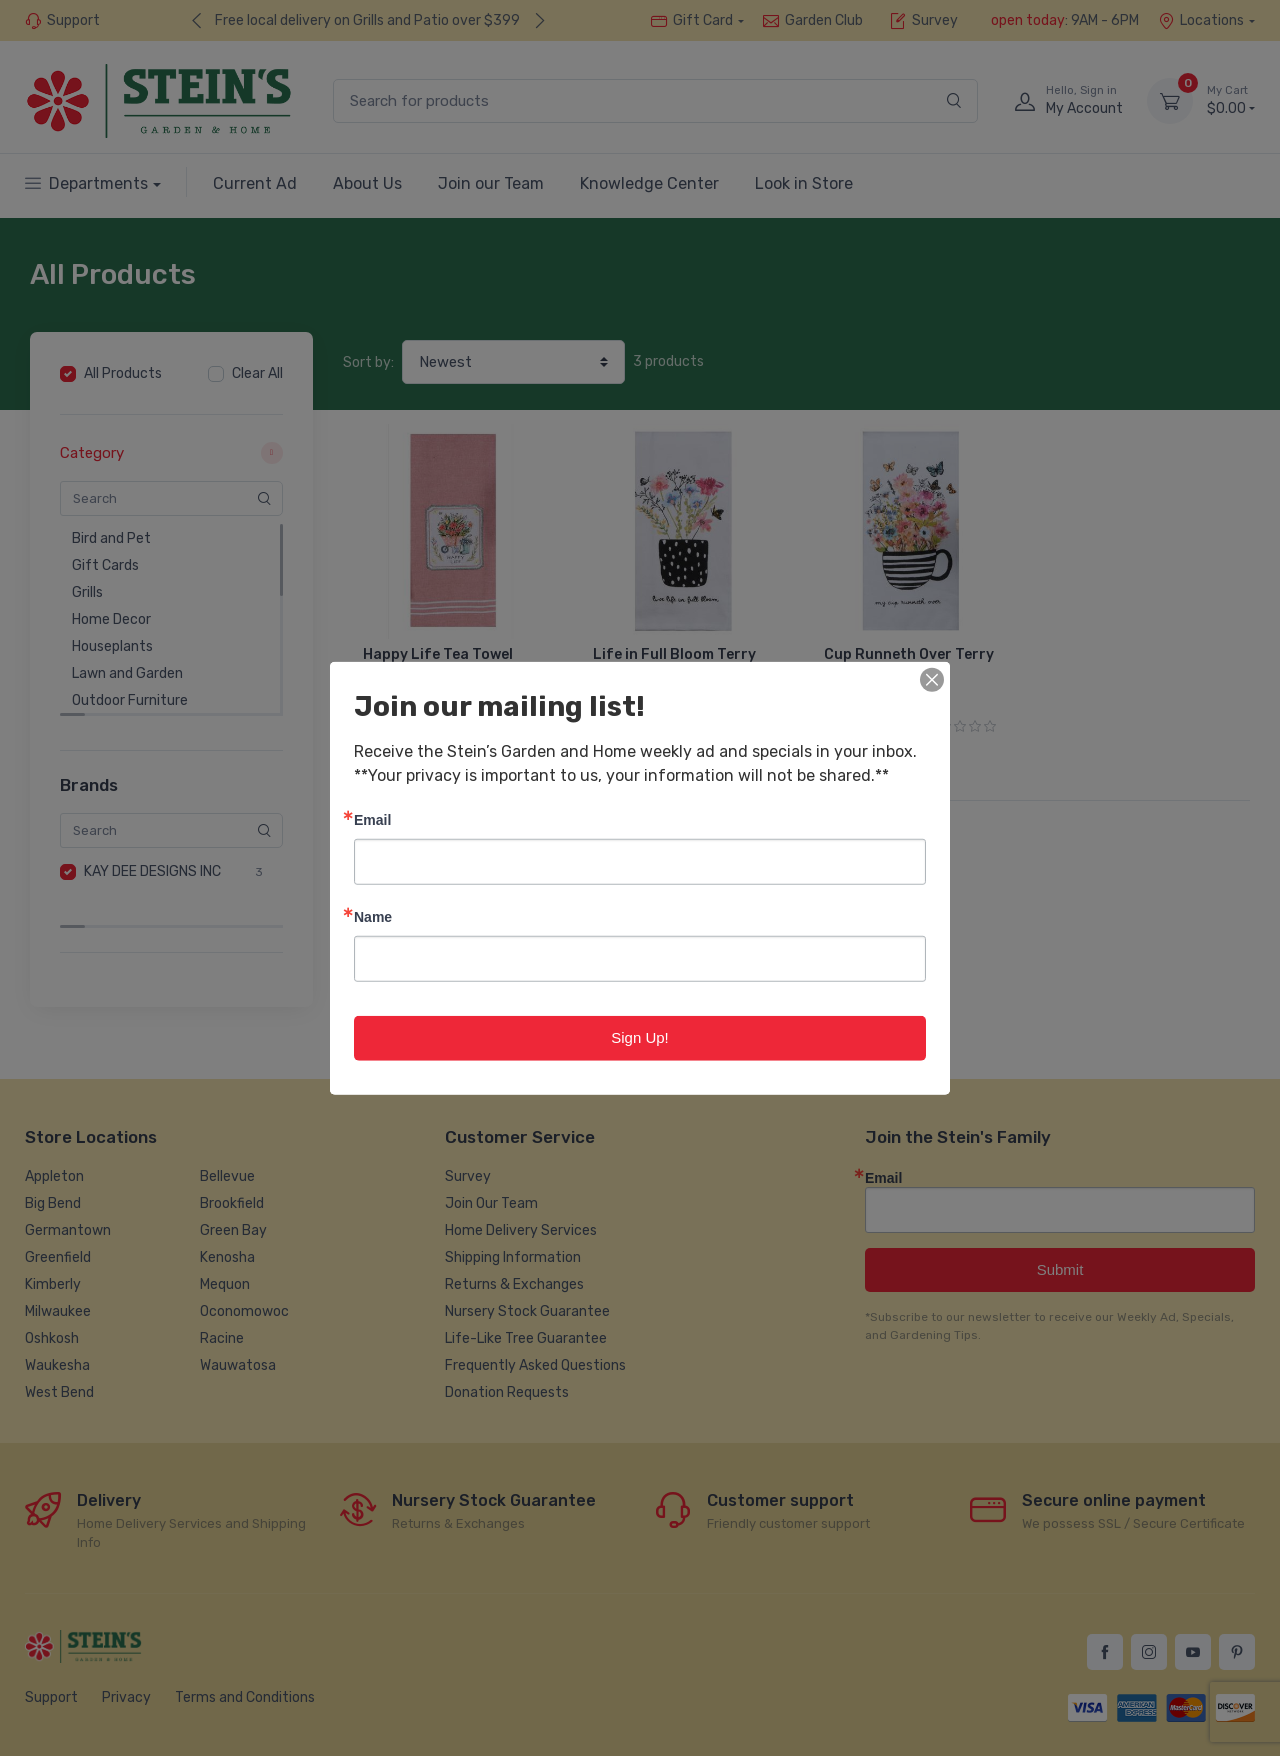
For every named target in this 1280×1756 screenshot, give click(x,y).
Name (373, 916)
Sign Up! (640, 1037)
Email (372, 819)
